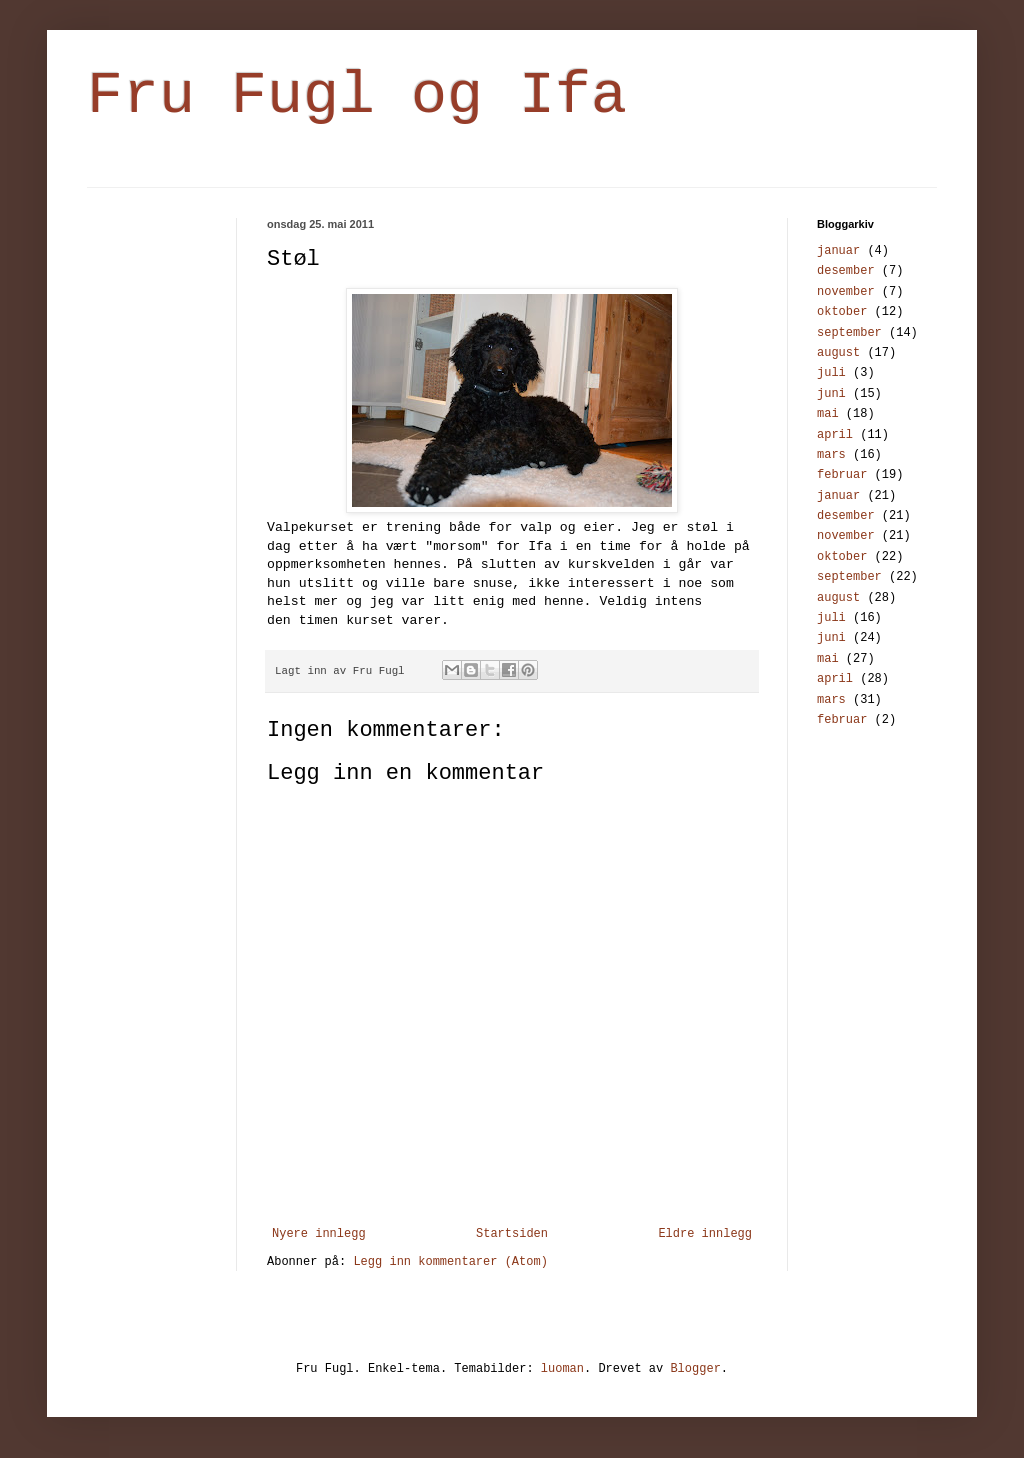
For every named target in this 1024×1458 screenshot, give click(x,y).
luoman (562, 1369)
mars (831, 455)
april (835, 435)
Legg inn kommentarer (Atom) (450, 1262)
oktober (842, 312)
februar (842, 475)
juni (831, 394)
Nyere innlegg (319, 1234)
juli (831, 373)
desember (846, 271)
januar (838, 251)
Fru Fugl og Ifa (357, 96)
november (846, 292)
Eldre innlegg (705, 1234)
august (838, 353)
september (849, 333)
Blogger (695, 1369)
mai (828, 414)
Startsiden (512, 1234)
